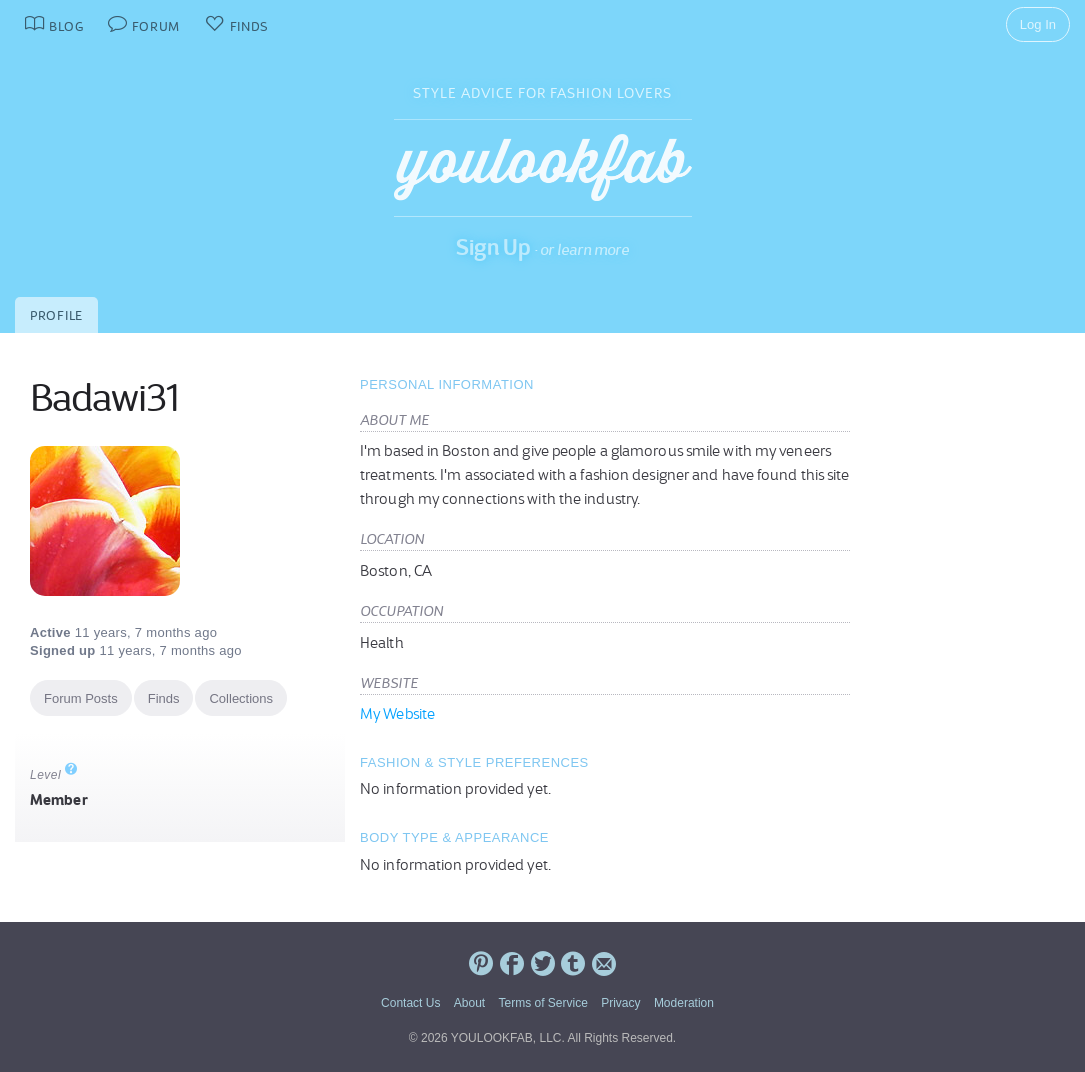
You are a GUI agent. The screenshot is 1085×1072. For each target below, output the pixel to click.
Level (54, 775)
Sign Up (493, 247)
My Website (397, 714)
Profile (56, 315)
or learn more (584, 249)
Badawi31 (104, 398)
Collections (241, 698)
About (469, 1003)
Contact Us (410, 1003)
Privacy (620, 1003)
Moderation (684, 1003)
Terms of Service (542, 1003)
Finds (164, 698)
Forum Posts (81, 698)
